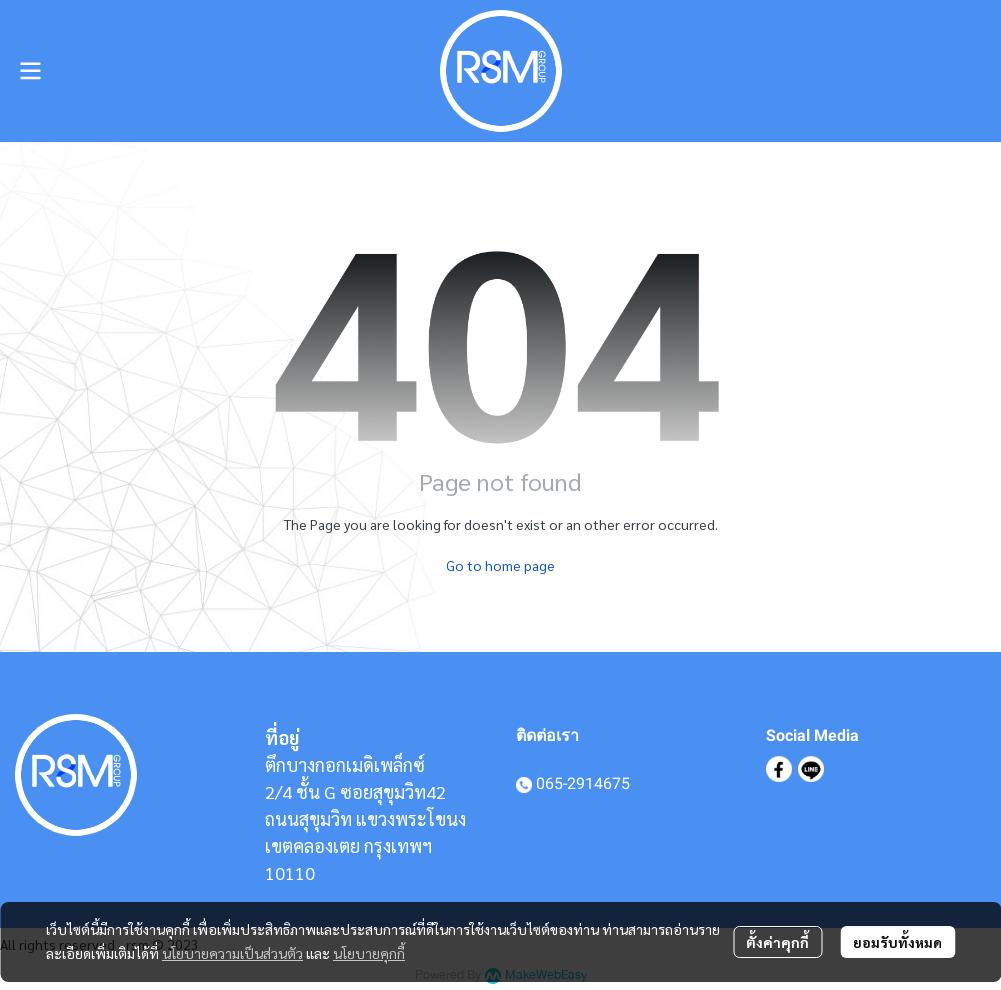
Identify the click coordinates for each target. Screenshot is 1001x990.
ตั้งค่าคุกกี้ (777, 942)
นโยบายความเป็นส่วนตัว (232, 953)
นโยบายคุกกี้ (369, 953)
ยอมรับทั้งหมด (897, 942)
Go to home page (500, 565)
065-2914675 (583, 783)
